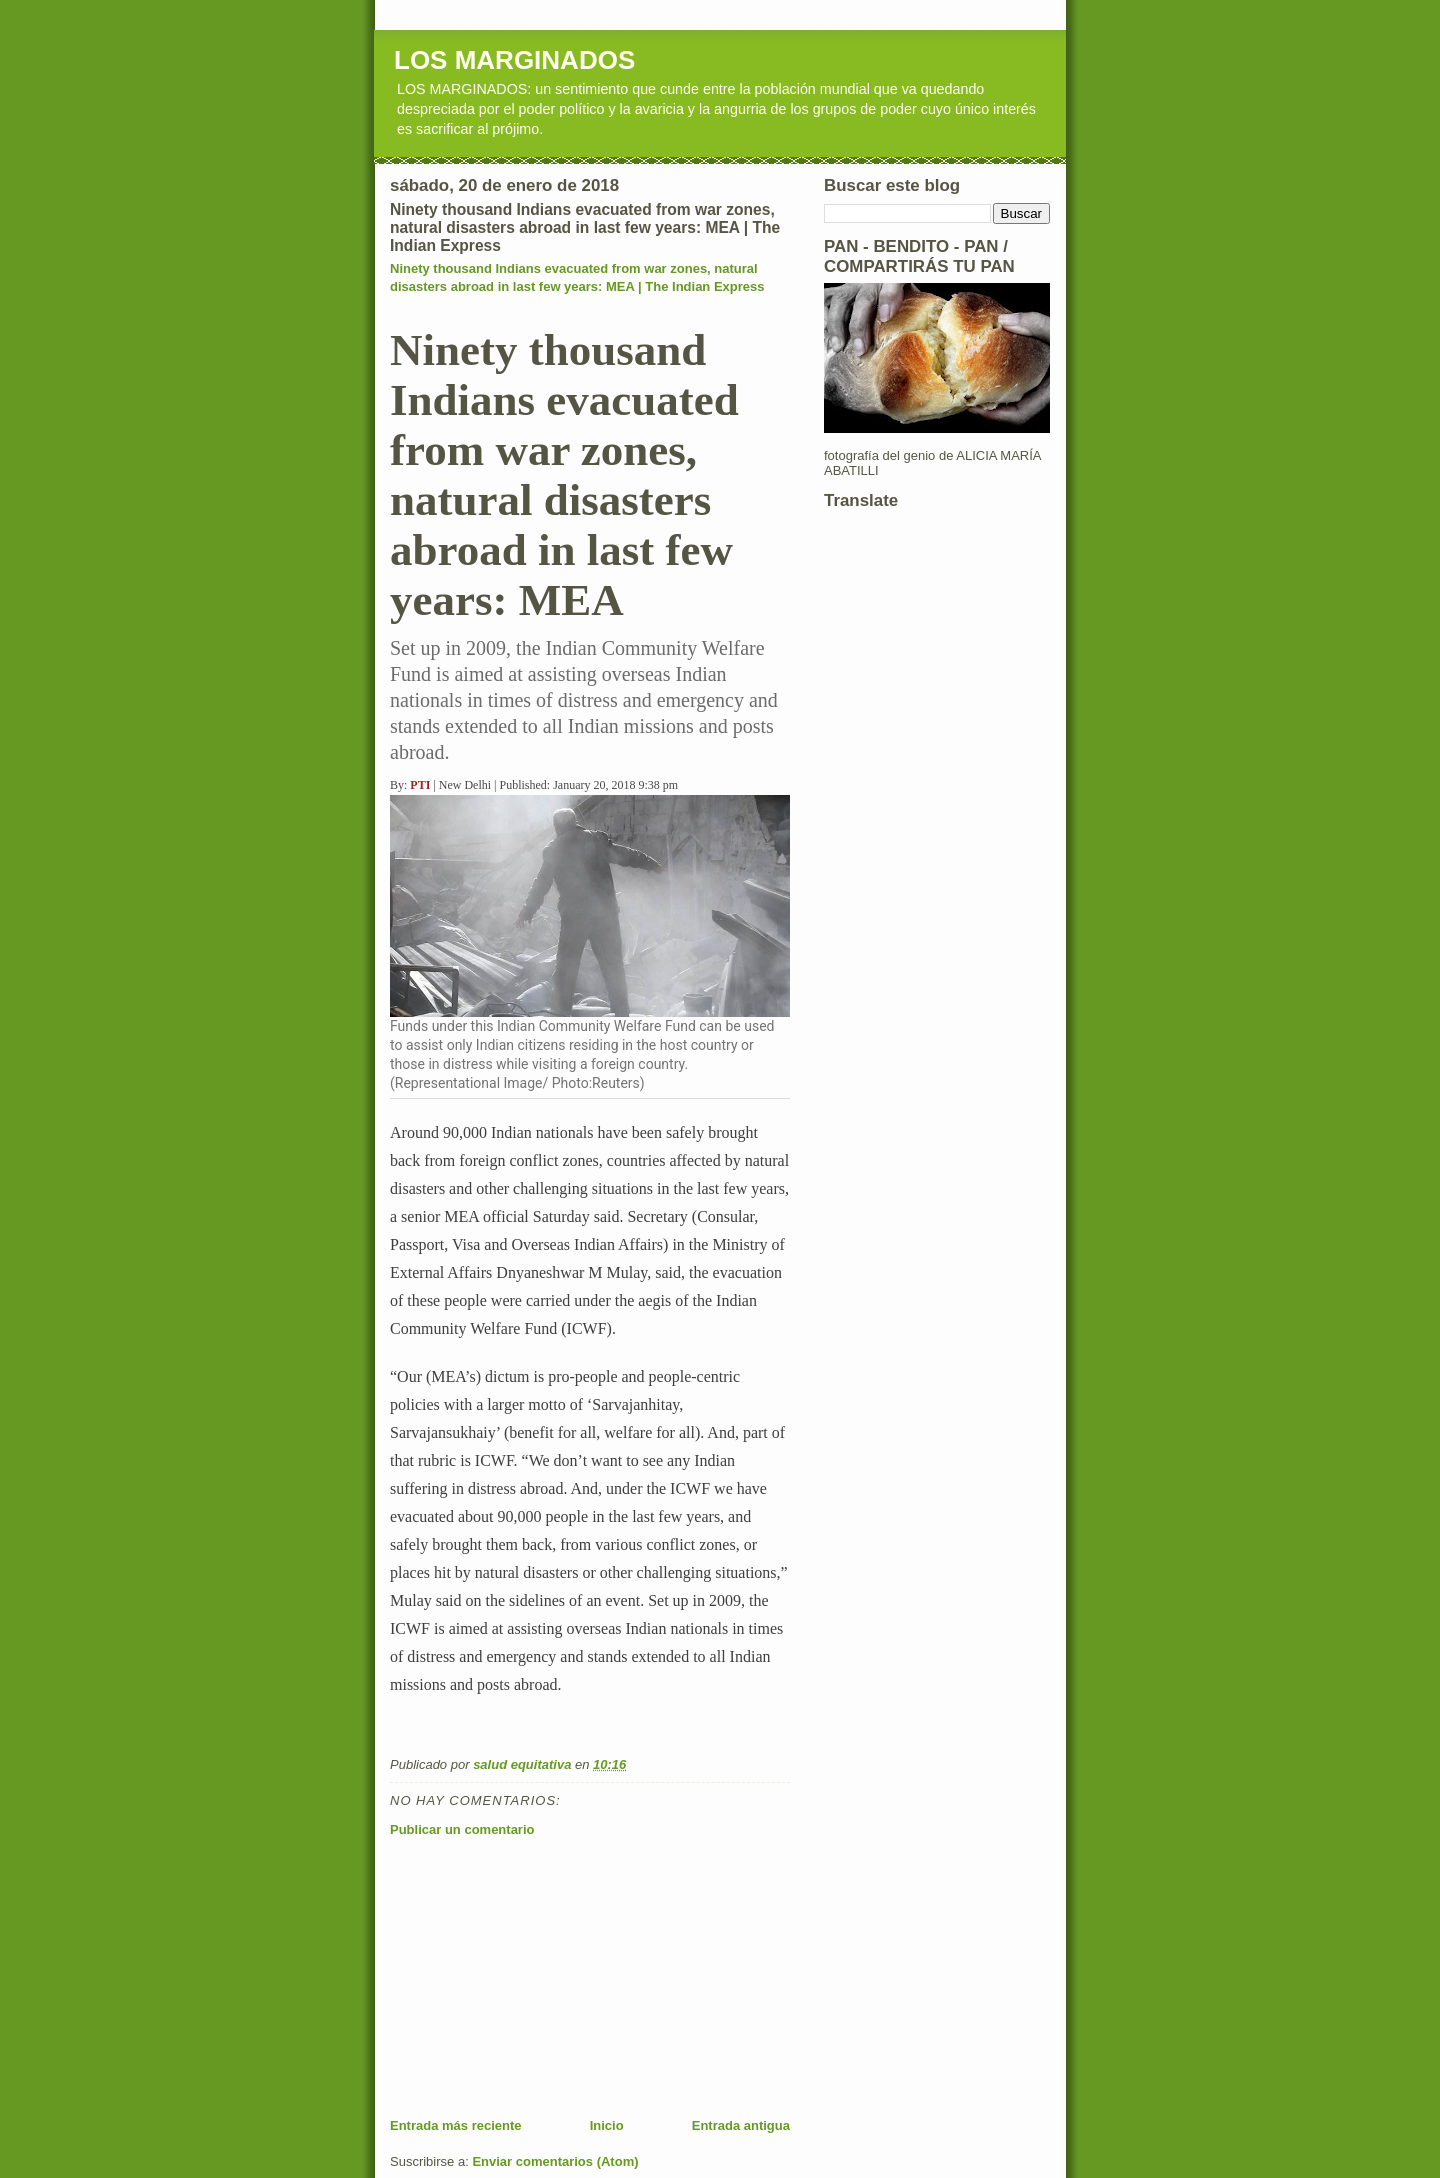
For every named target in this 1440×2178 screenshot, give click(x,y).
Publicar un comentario (462, 1829)
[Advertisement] (540, 1977)
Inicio (607, 2125)
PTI (420, 785)
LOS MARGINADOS (514, 60)
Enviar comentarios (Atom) (555, 2161)
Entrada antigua (741, 2125)
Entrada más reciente (456, 2125)
